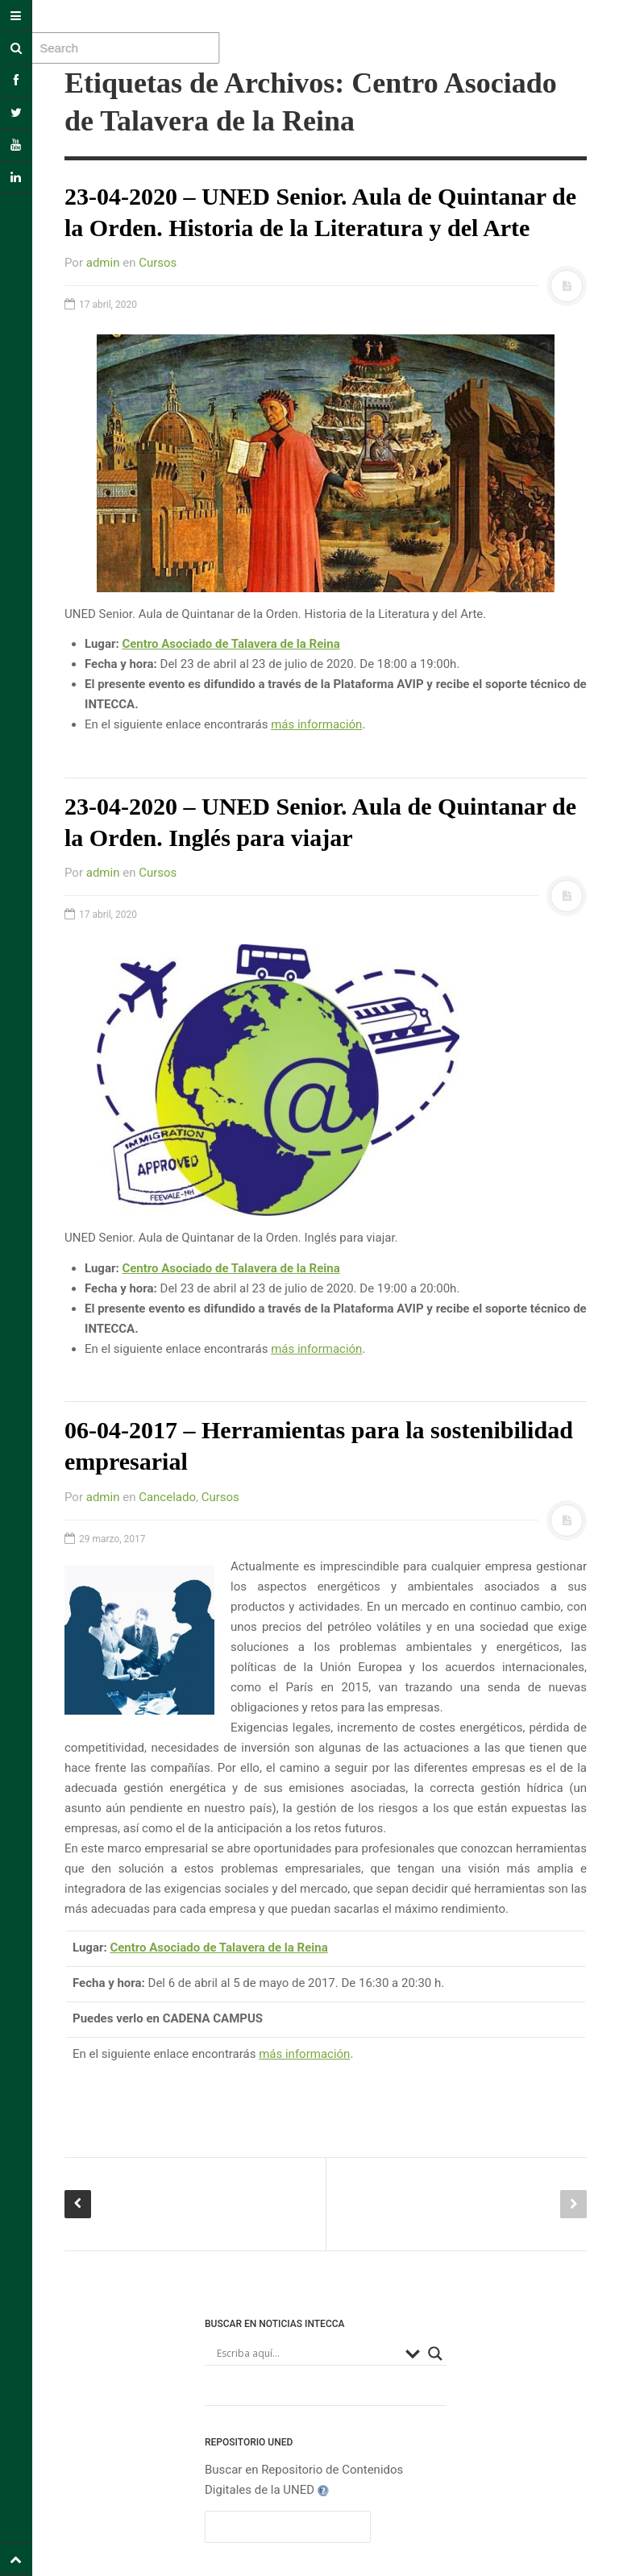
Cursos (158, 262)
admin (103, 262)
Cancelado (167, 1497)
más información (316, 724)
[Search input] (307, 2353)
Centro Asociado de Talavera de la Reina (230, 644)
